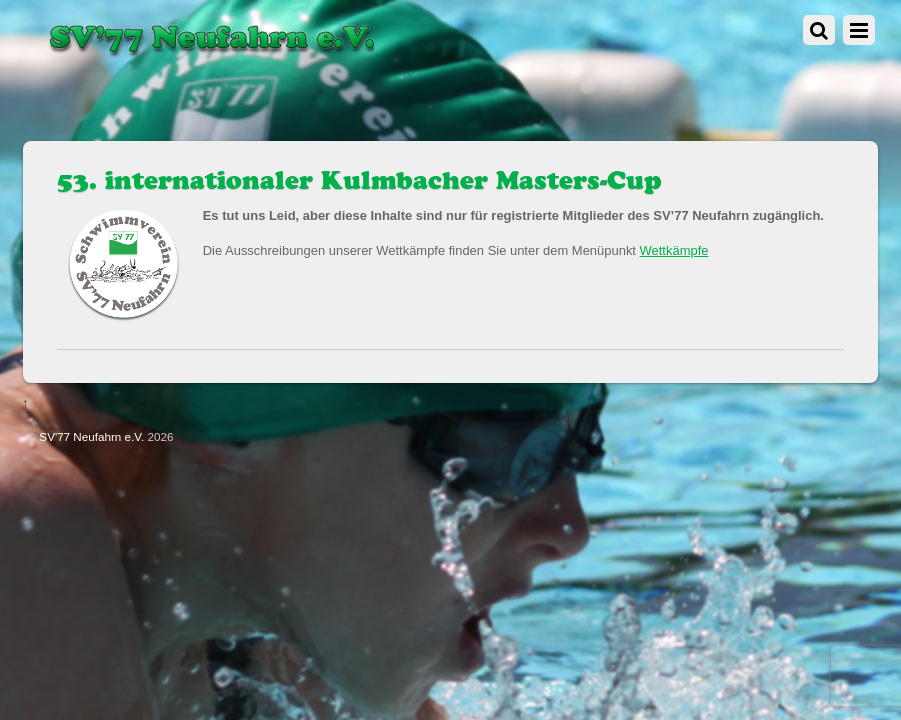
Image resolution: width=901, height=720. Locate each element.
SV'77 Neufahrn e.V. (91, 436)
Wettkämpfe (674, 250)
